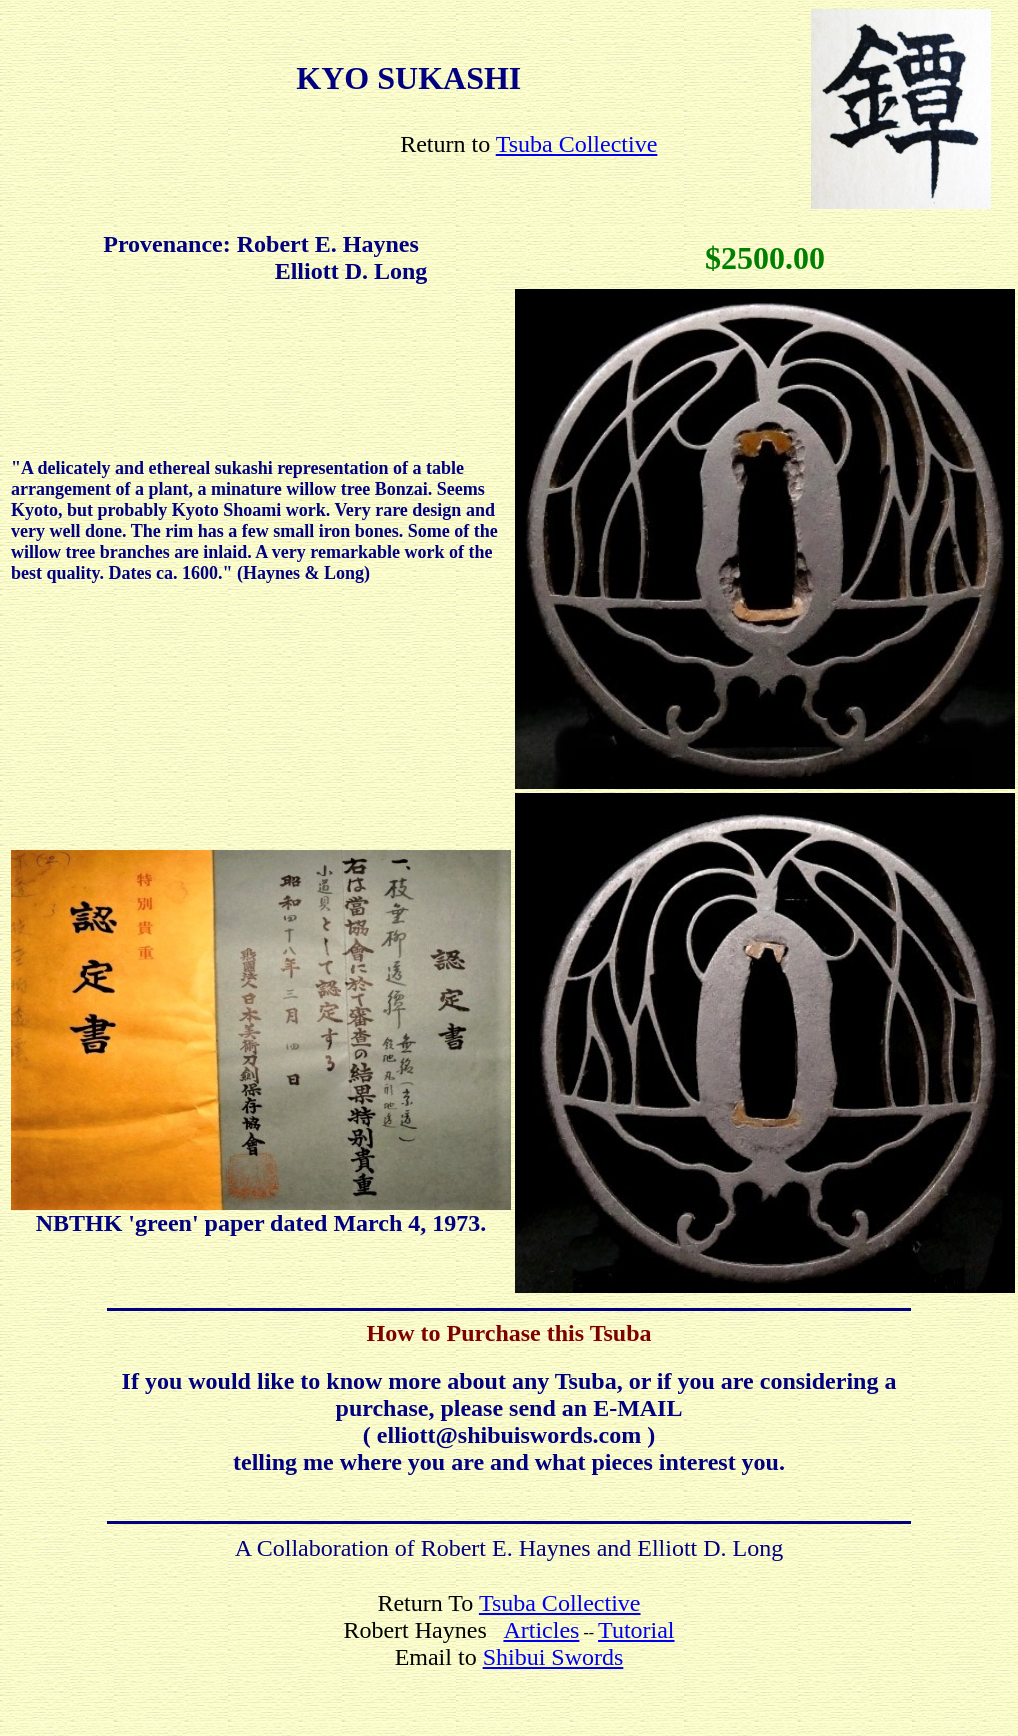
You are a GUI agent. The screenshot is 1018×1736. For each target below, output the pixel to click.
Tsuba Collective (577, 144)
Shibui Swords (553, 1657)
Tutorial (636, 1630)
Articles (541, 1630)
